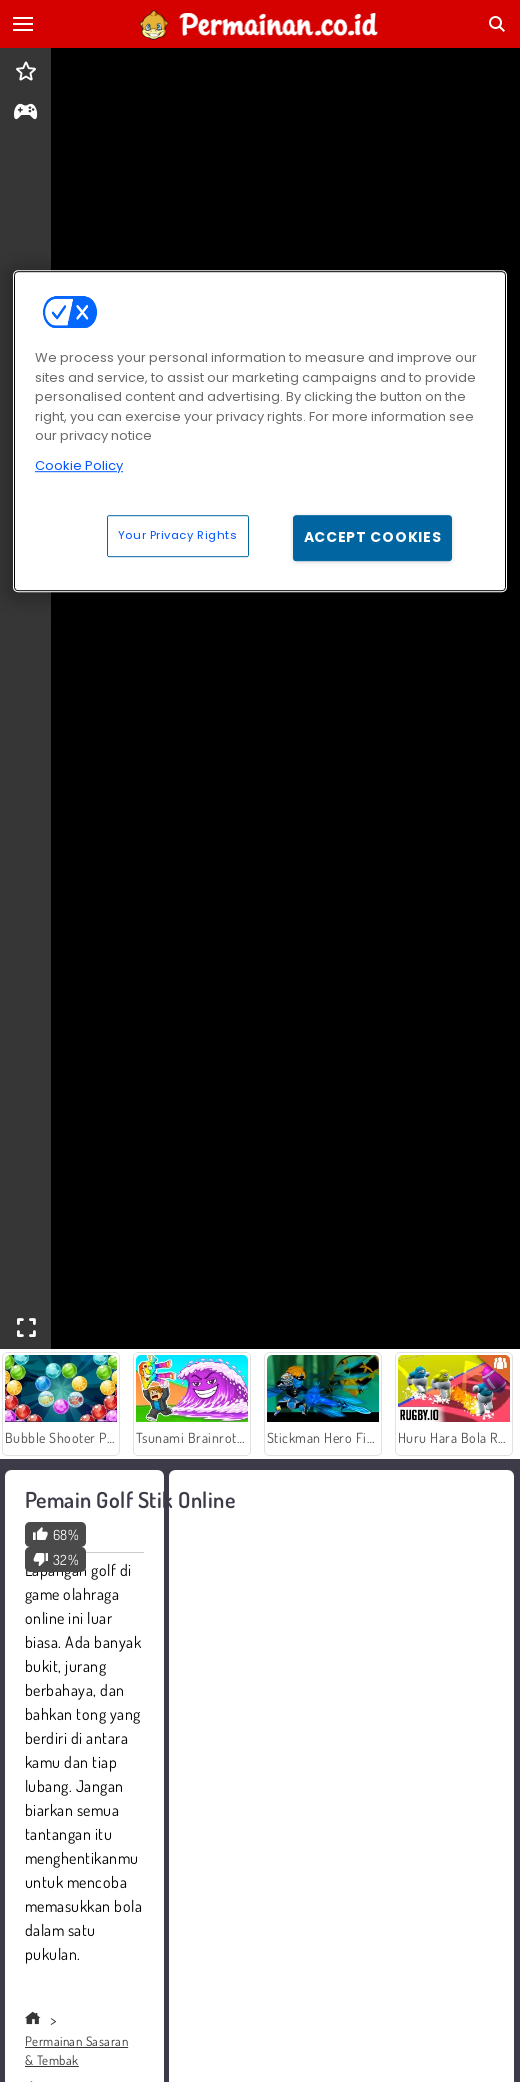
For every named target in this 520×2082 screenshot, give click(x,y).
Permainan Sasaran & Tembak (76, 2051)
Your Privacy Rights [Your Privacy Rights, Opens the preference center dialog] (178, 535)
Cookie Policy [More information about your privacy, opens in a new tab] (79, 465)
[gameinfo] (25, 113)
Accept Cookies (373, 537)
